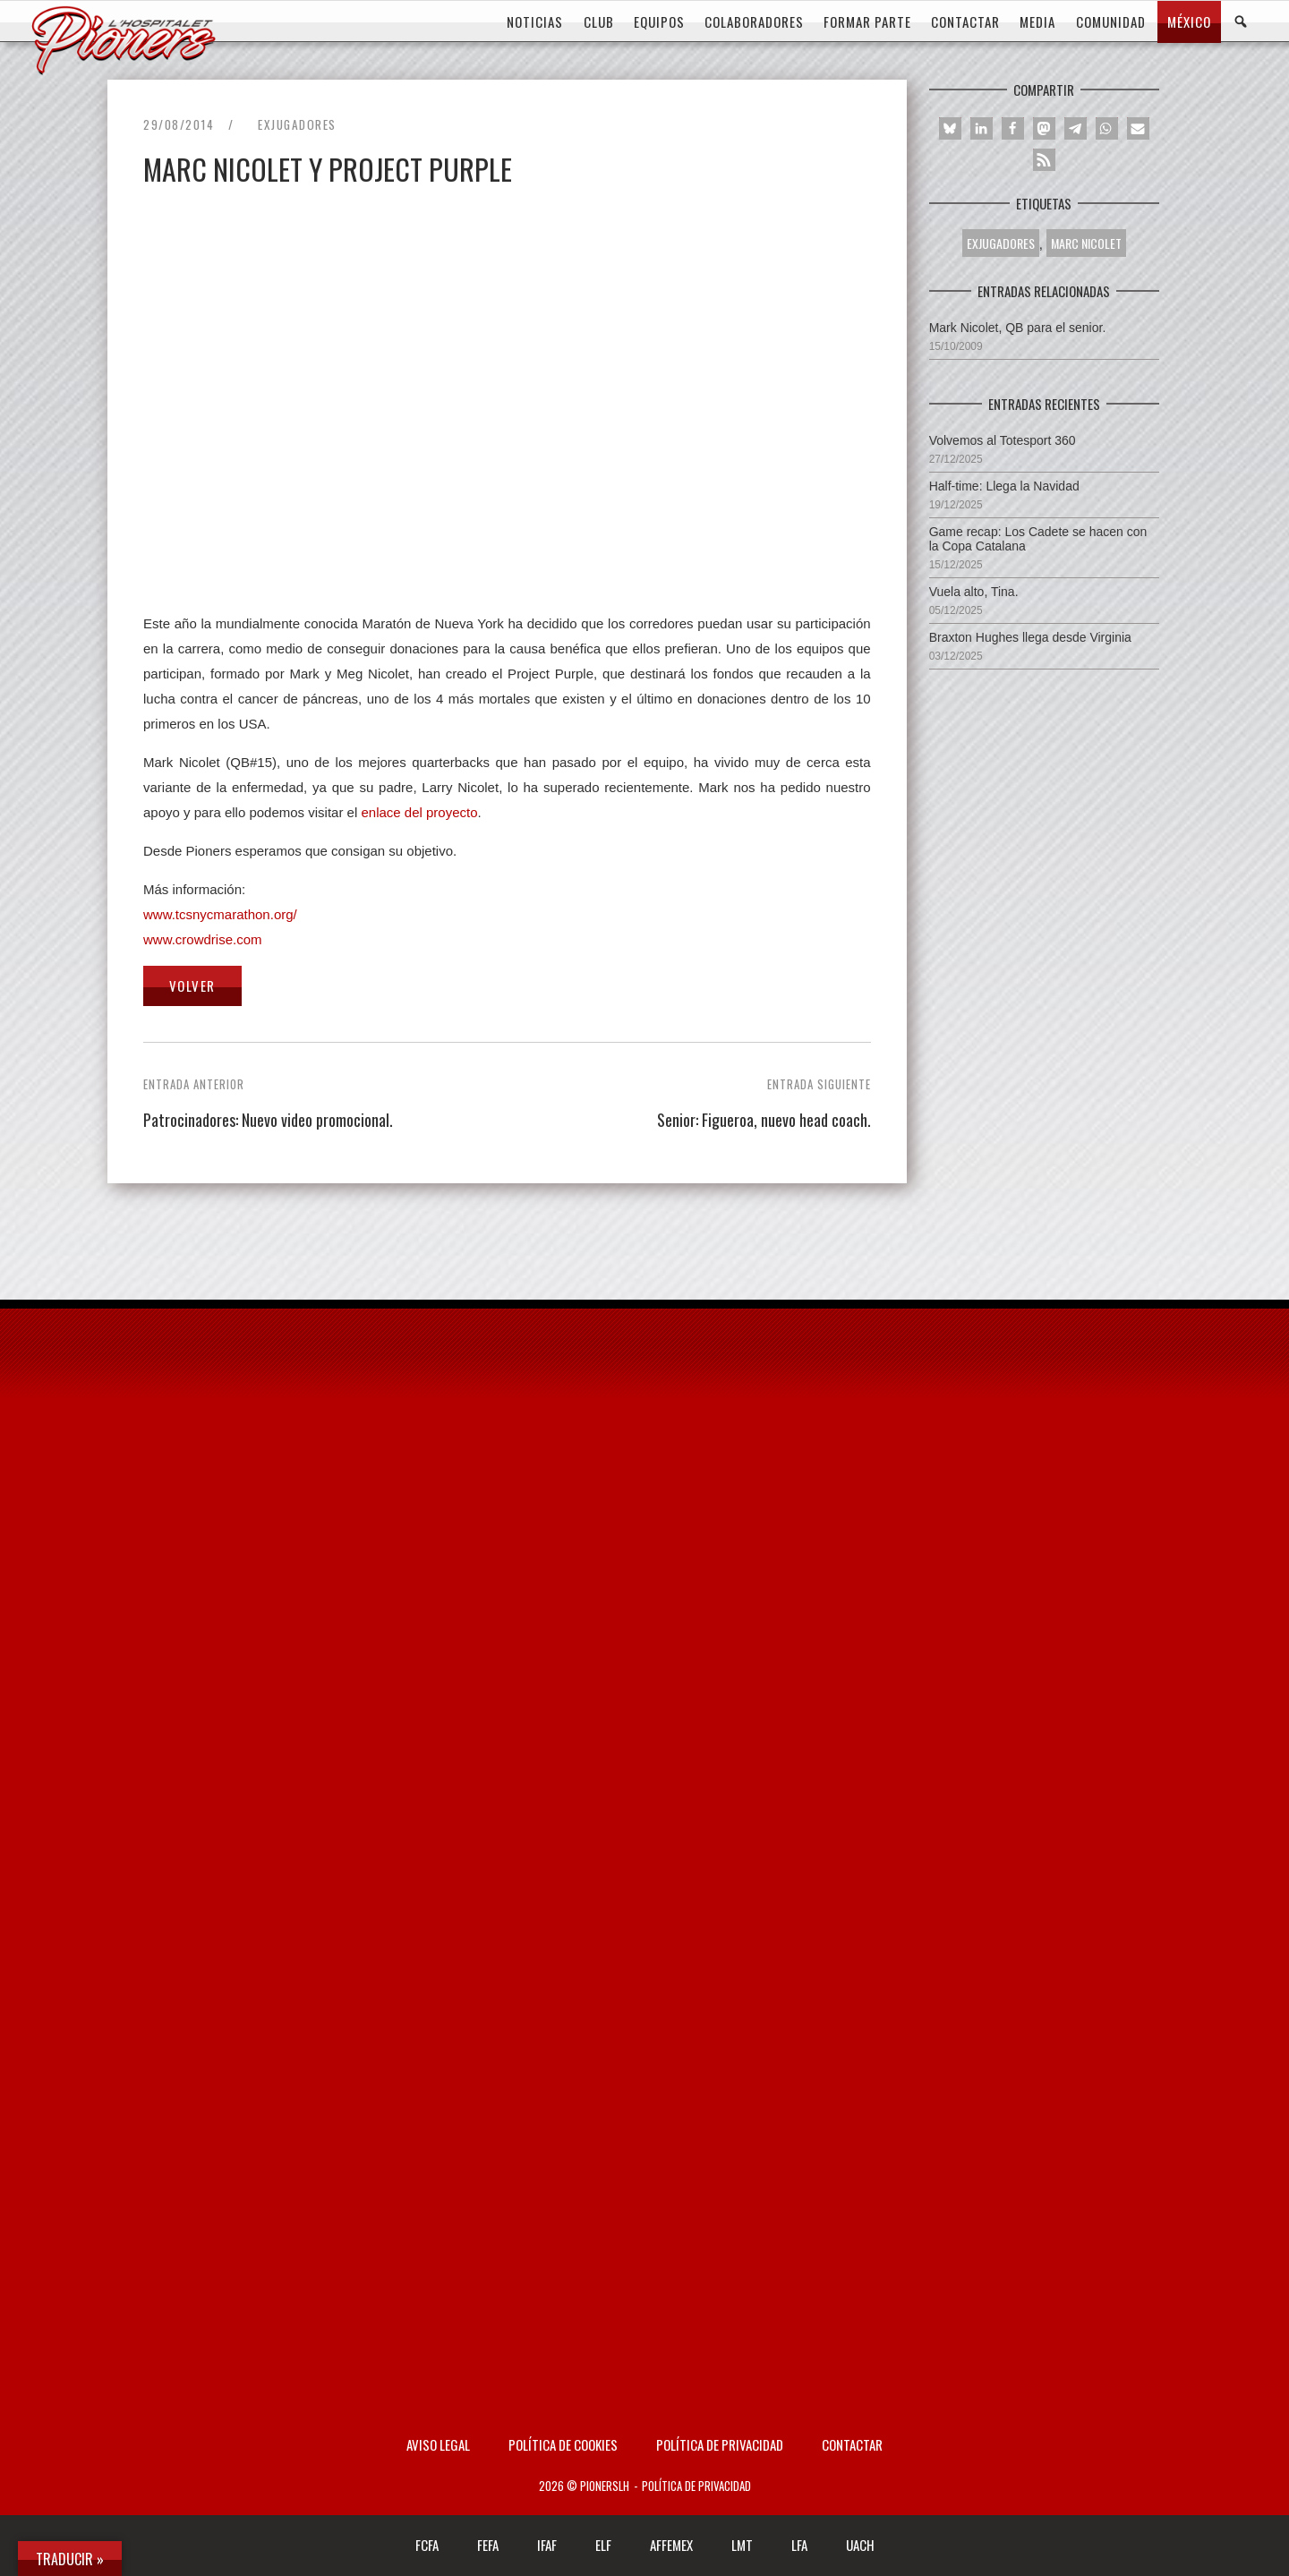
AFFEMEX (671, 2545)
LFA (799, 2545)
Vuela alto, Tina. (974, 591)
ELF (603, 2545)
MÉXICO (1189, 21)
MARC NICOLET (1086, 243)
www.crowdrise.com (202, 939)
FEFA (488, 2545)
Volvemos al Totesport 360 (1002, 440)
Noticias (535, 21)
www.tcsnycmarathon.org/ (220, 914)
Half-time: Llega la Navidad (1004, 486)
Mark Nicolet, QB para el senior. (1017, 327)
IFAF (547, 2545)
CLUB (599, 21)
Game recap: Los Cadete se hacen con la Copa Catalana (1038, 539)
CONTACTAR (965, 21)
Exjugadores (297, 124)
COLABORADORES (754, 21)
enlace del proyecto (419, 812)
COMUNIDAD (1111, 21)
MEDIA (1037, 21)
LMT (742, 2545)
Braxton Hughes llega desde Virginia (1030, 637)
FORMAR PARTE (867, 21)
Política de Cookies (563, 2444)
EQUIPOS (659, 21)
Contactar (852, 2444)
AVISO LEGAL (438, 2444)
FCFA (427, 2545)
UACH (860, 2545)
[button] (950, 128)
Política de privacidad (719, 2444)
